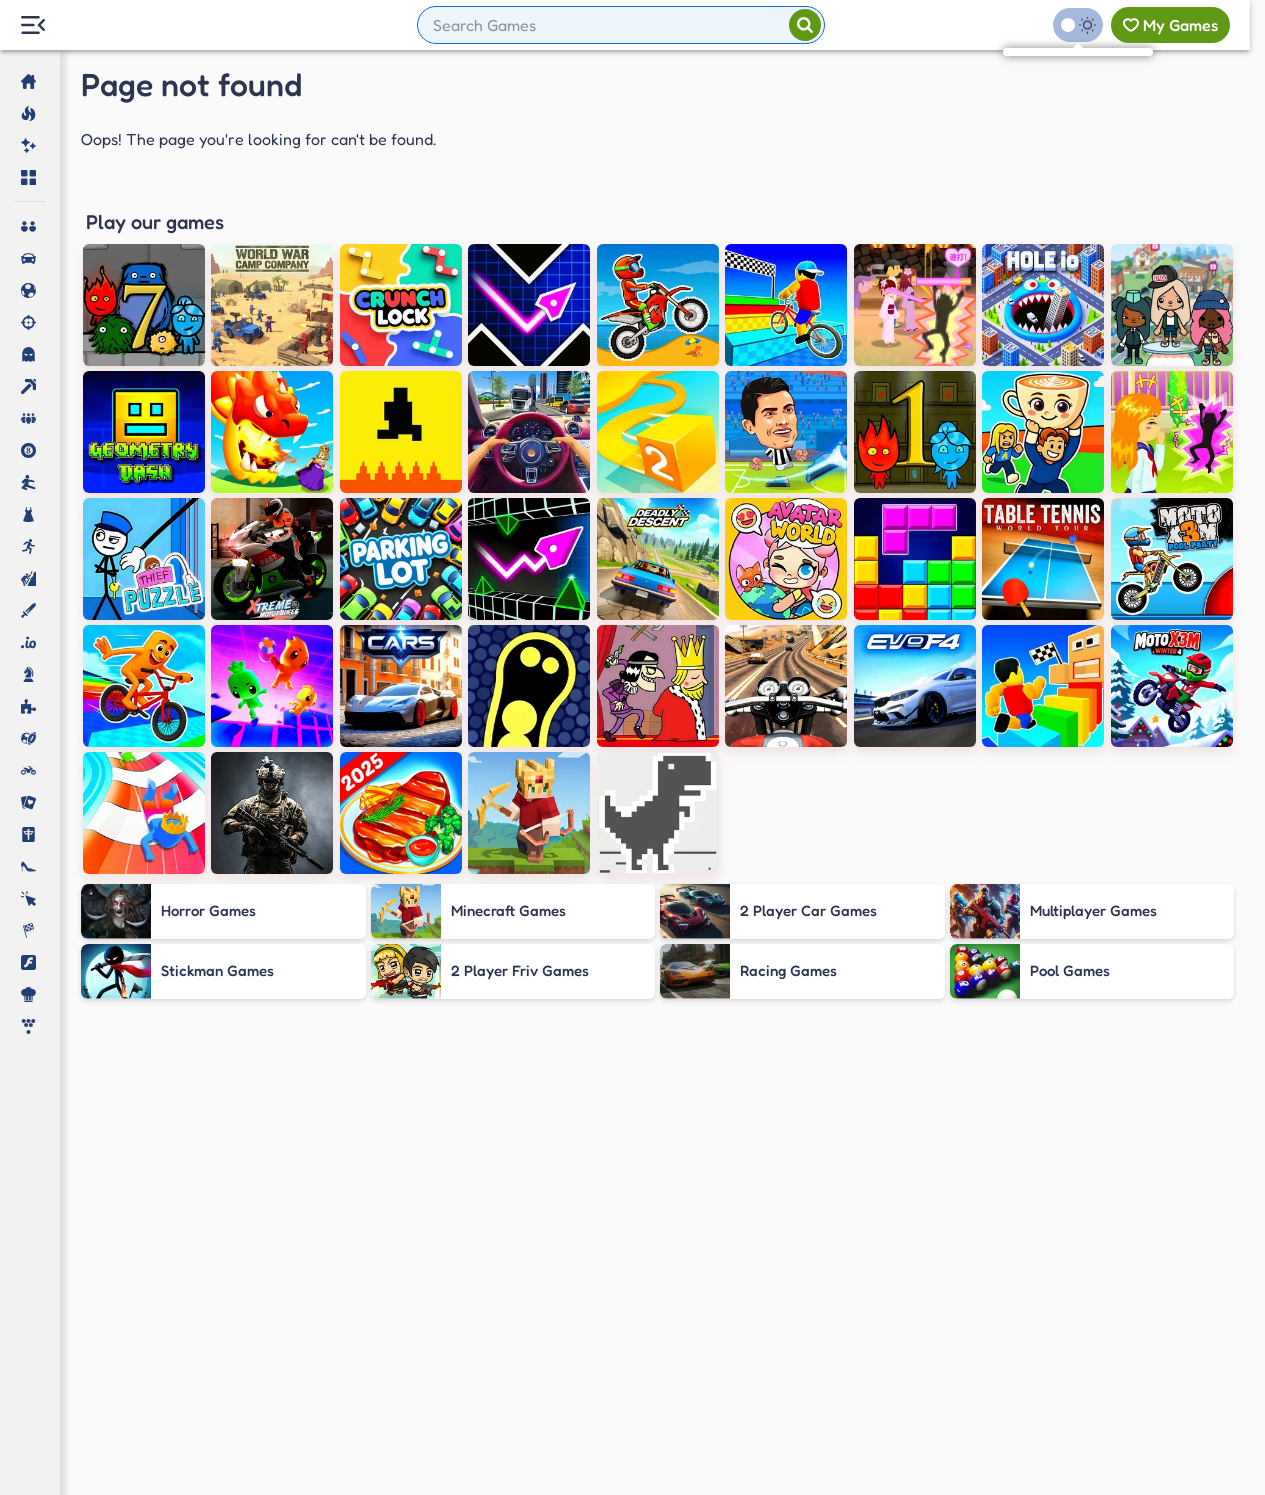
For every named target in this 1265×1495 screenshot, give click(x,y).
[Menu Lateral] (32, 25)
